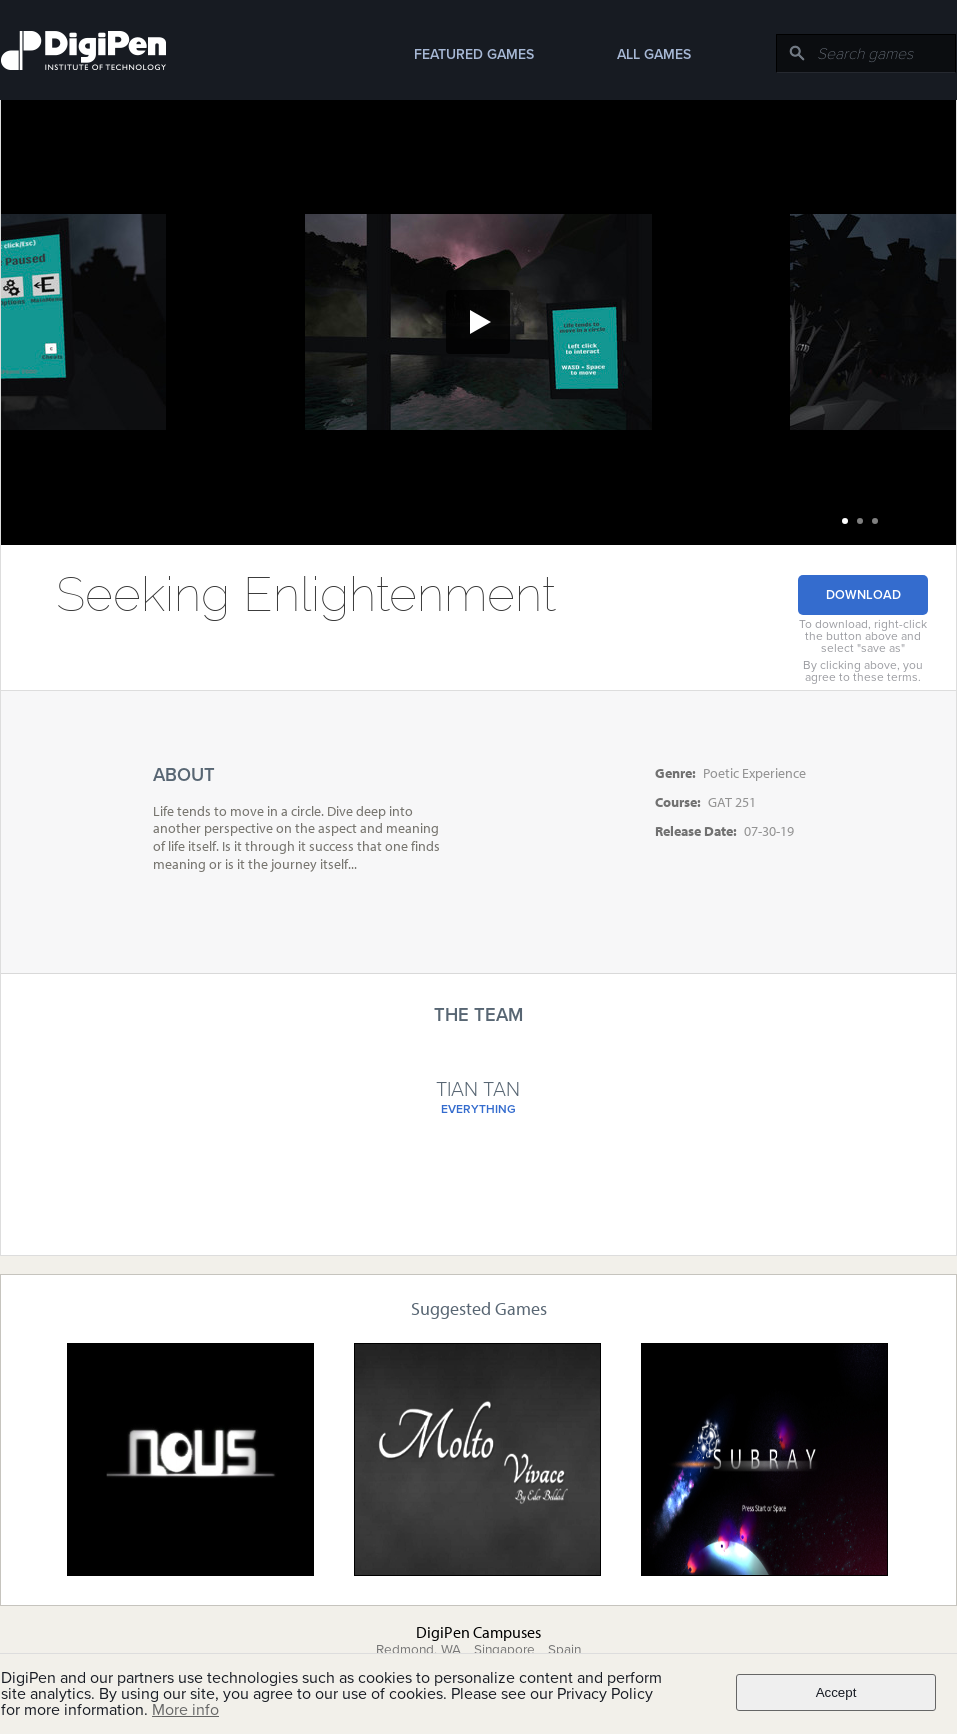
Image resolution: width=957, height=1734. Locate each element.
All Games (654, 54)
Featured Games (474, 54)
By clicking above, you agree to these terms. (863, 671)
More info (185, 1710)
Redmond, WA (418, 1650)
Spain (564, 1650)
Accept (836, 1692)
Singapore (504, 1650)
